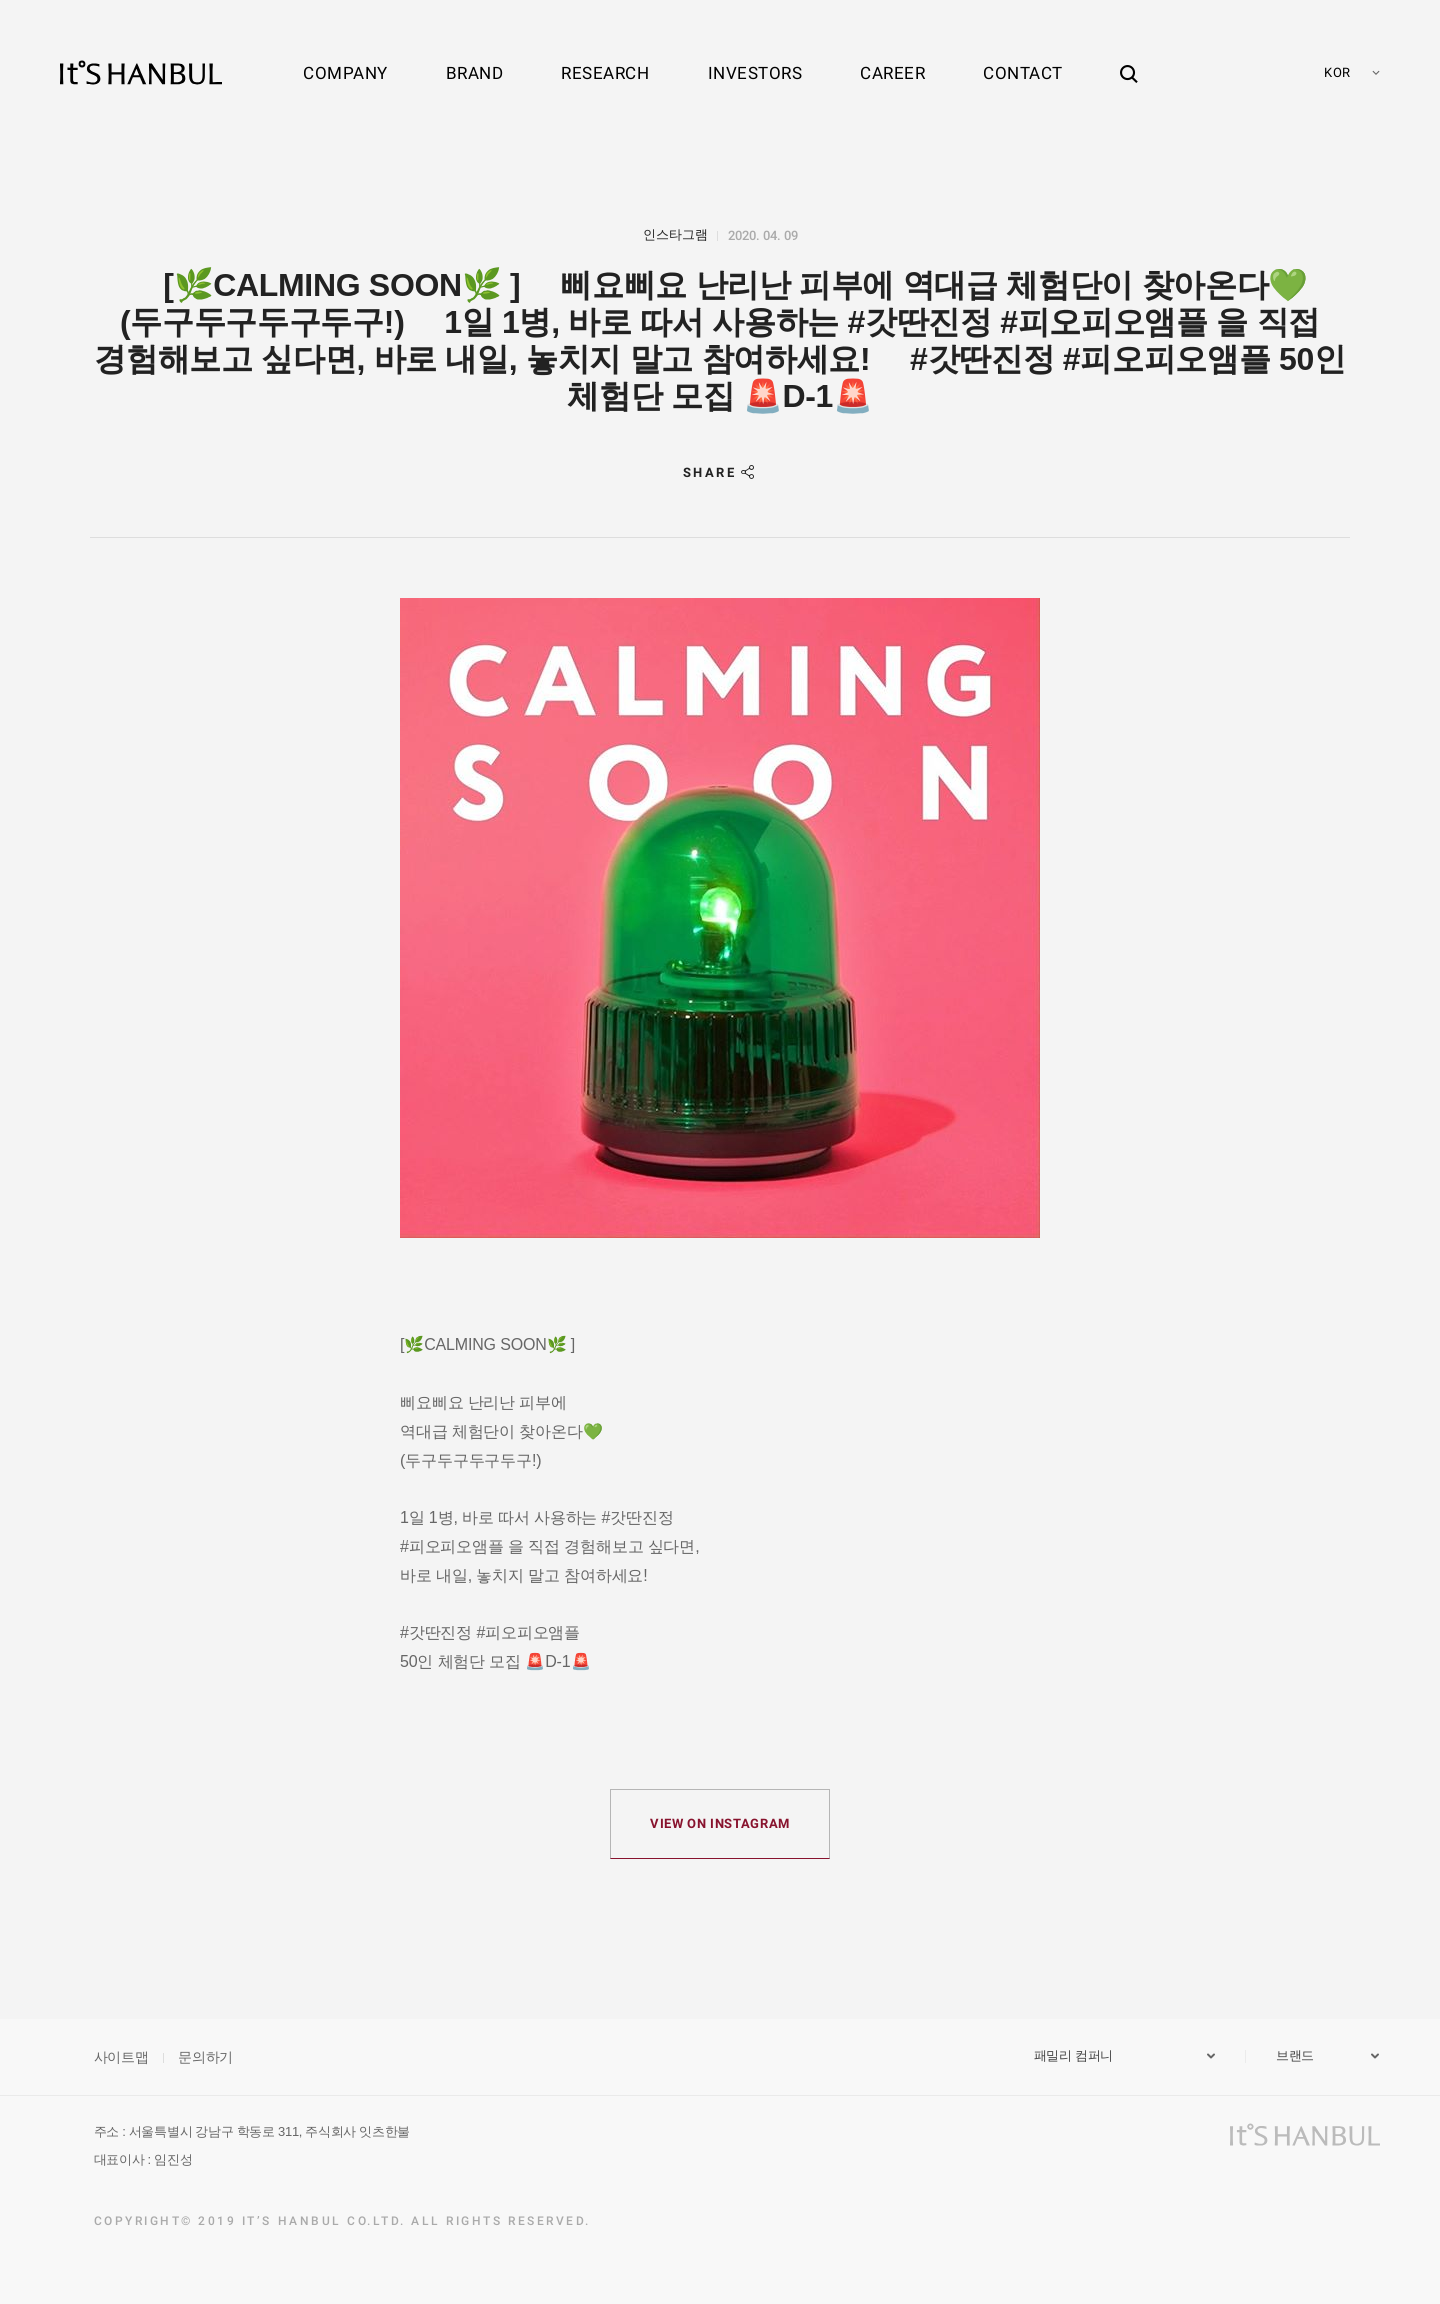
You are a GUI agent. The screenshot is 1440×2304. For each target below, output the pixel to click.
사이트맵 (121, 2057)
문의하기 (205, 2057)
